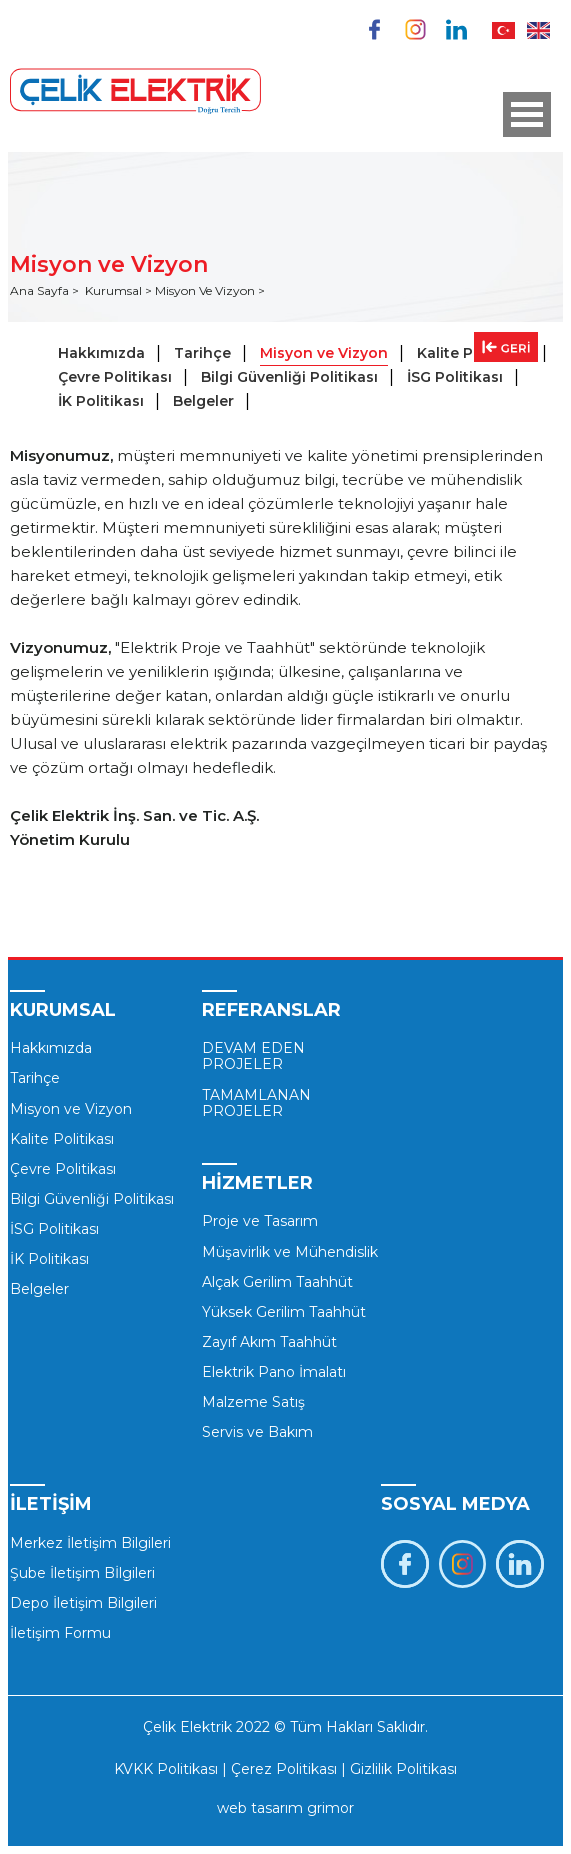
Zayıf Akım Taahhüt (269, 1342)
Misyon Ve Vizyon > (210, 290)
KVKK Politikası (166, 1769)
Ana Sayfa (41, 290)
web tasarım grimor (285, 1808)
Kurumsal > (120, 290)
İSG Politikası (455, 377)
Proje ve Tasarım (260, 1221)
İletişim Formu (60, 1633)
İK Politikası (101, 401)
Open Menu (527, 114)
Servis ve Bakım (257, 1432)
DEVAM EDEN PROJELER (253, 1056)
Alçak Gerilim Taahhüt (277, 1282)
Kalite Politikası (62, 1139)
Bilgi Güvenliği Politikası (289, 377)
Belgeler (203, 401)
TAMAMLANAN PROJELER (256, 1103)
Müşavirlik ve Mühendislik (290, 1252)
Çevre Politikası (115, 377)
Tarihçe (202, 353)
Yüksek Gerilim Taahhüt (284, 1312)
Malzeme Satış (253, 1402)
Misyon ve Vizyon (324, 353)
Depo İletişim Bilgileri (83, 1603)
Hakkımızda (101, 353)
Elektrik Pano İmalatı (274, 1372)
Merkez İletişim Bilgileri (90, 1543)
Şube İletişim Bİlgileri (82, 1573)
